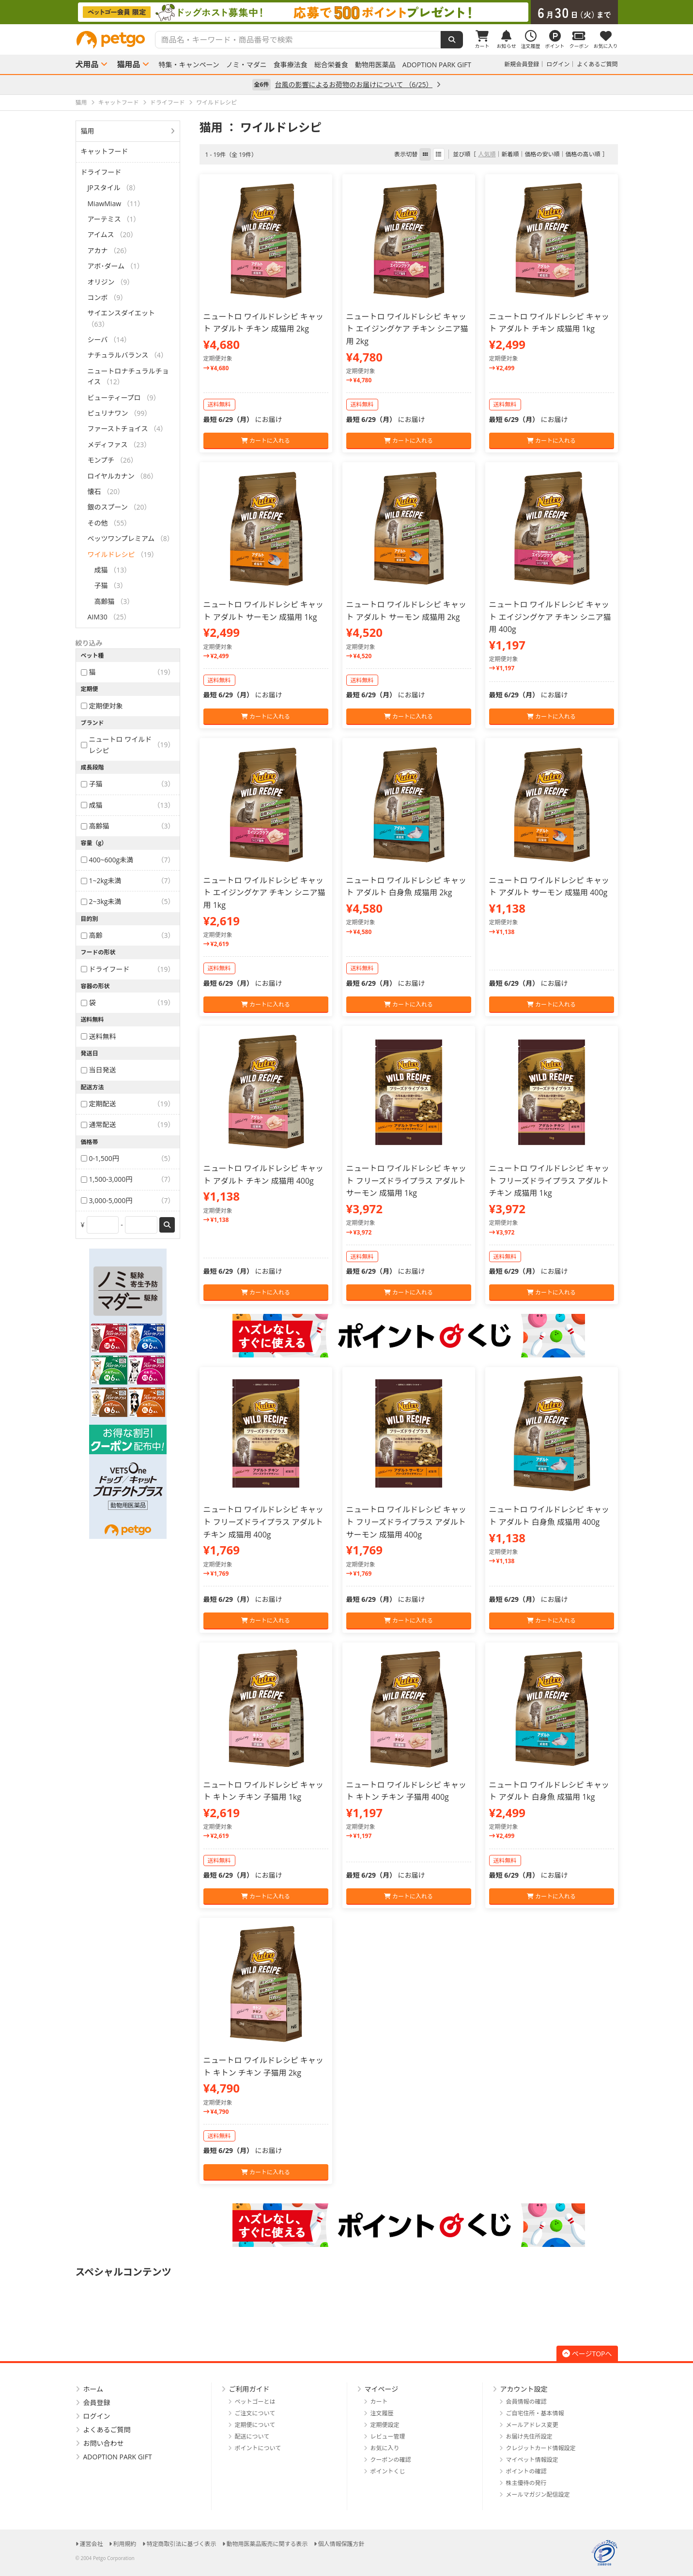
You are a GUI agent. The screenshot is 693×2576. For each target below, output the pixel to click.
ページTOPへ (587, 2353)
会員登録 (96, 2402)
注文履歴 (382, 2413)
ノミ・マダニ (246, 64)
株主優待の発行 (526, 2483)
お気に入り (385, 2448)
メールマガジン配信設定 (538, 2494)
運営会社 (91, 2544)
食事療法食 (291, 64)
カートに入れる (265, 441)
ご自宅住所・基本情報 (535, 2413)
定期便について (255, 2425)
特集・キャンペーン (189, 64)
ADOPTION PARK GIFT (436, 64)
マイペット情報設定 (532, 2459)
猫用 (87, 131)
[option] (346, 12)
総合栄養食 (331, 64)
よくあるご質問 (597, 64)
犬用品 (87, 64)
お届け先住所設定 (529, 2436)
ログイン (558, 64)
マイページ (382, 2389)
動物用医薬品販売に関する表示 (267, 2544)
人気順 (486, 154)
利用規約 (125, 2544)
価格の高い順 (582, 154)
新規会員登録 (521, 64)
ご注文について (255, 2413)
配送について (252, 2436)
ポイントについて (258, 2448)
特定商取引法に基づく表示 (181, 2544)
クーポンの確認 (390, 2459)
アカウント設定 (524, 2389)
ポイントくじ (387, 2471)
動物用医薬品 (375, 64)
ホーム (93, 2389)
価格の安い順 (541, 154)
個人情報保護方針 (341, 2544)
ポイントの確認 (526, 2471)
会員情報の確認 (526, 2401)
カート (379, 2401)
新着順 (510, 154)
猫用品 (128, 64)
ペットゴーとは (255, 2401)
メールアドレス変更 (532, 2425)
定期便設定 (385, 2425)
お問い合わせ (103, 2443)
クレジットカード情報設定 (541, 2448)
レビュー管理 (387, 2436)
